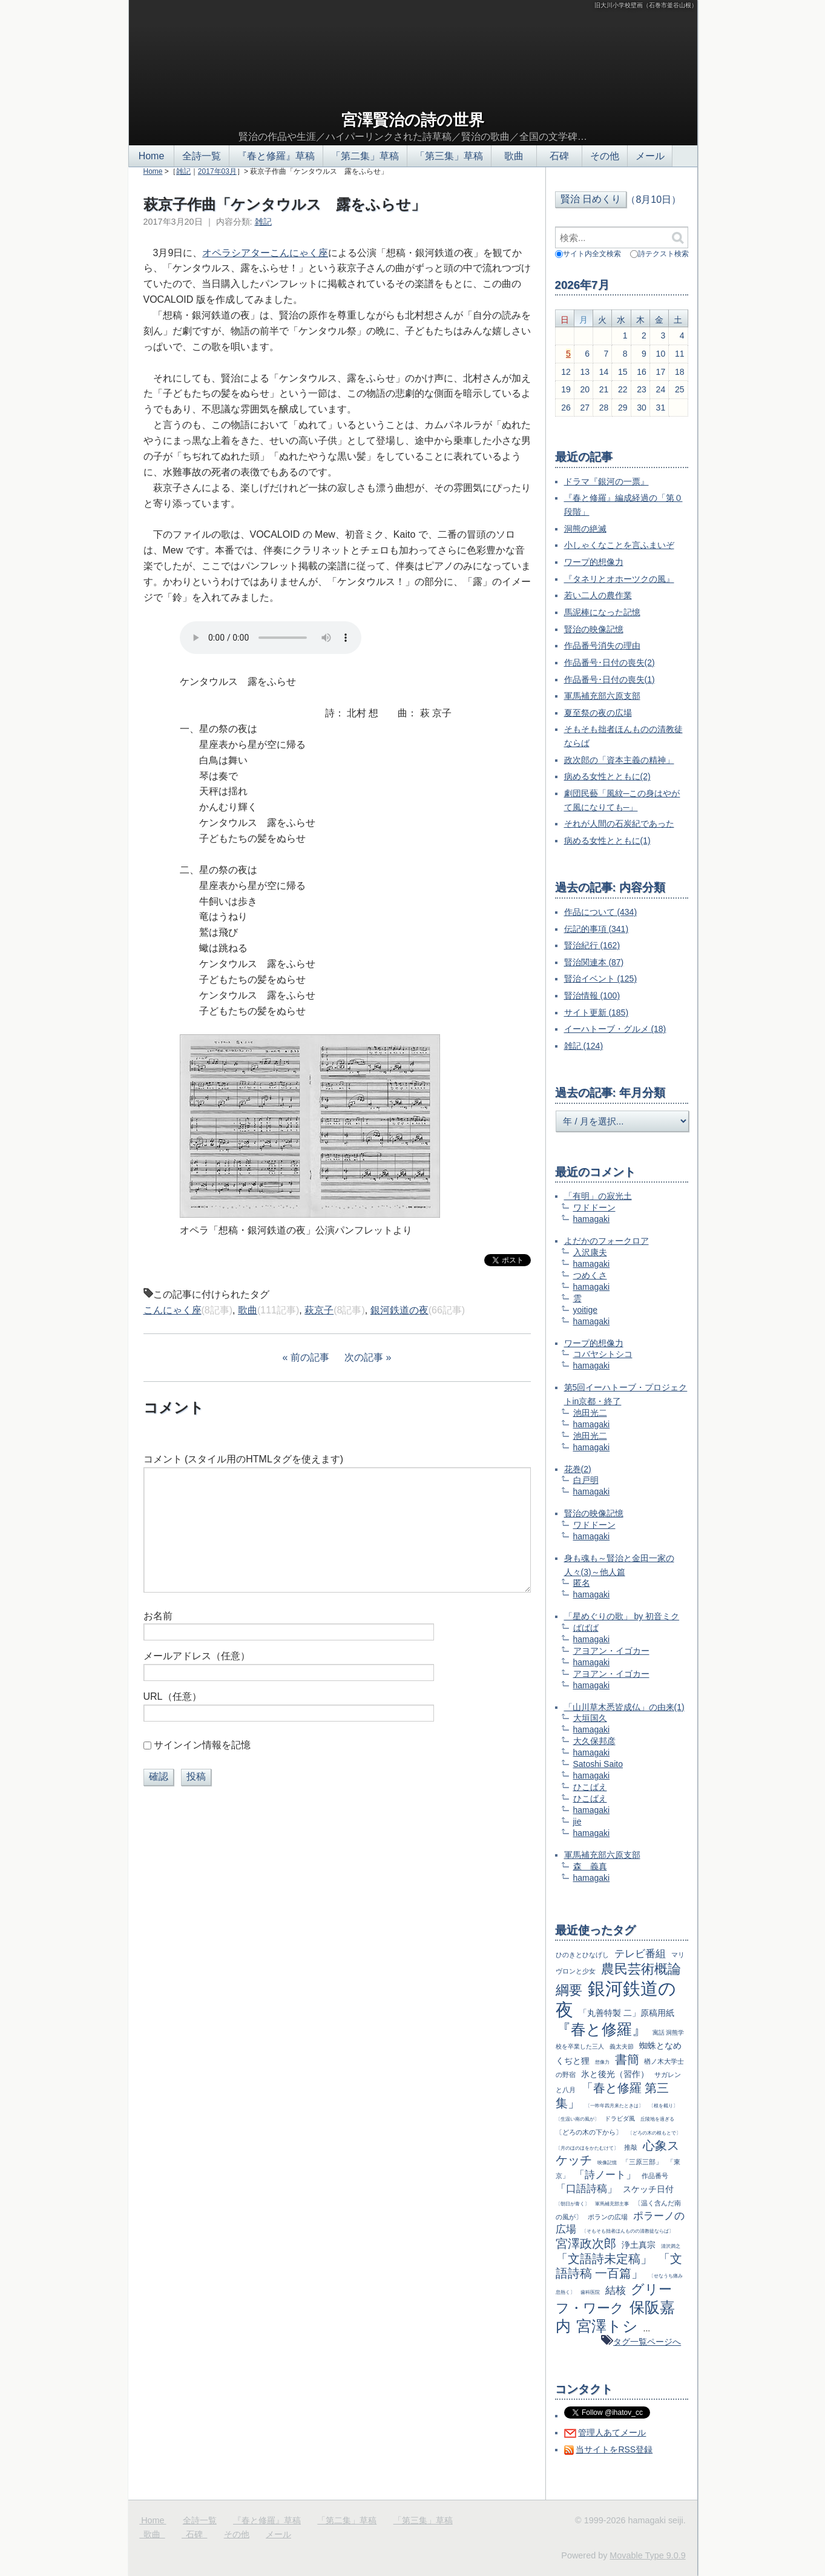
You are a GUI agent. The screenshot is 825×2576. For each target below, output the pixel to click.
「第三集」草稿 (449, 156)
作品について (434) (600, 912)
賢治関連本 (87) (594, 962)
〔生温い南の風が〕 (577, 2119)
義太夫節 (622, 2046)
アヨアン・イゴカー (611, 1651)
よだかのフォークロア (606, 1241)
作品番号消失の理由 (602, 645)
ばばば (586, 1628)
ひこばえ (590, 1787)
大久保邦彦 (594, 1741)
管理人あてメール (612, 2432)
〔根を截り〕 (663, 2105)
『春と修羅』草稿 (276, 156)
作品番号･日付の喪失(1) (609, 679)
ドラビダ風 (620, 2118)
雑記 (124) (583, 1046)
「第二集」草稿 (365, 156)
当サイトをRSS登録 (614, 2449)
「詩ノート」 (605, 2175)
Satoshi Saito (598, 1764)
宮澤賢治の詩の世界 (412, 119)
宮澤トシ (607, 2325)
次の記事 (363, 1357)
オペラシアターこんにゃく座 (265, 253)
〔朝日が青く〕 (573, 2204)
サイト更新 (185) (596, 1012)
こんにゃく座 (172, 1310)
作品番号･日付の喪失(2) (609, 662)
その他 (604, 156)
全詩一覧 (201, 156)
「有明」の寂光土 (598, 1196)
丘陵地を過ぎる (657, 2119)
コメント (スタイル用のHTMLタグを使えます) (243, 1459)
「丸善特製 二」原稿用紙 (626, 2013)
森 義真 (590, 1866)
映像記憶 (607, 2162)
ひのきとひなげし (582, 1954)
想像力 (602, 2062)
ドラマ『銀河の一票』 (606, 481)
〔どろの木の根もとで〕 (654, 2133)
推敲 (630, 2147)
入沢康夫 (590, 1252)
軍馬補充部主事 (612, 2204)
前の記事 (310, 1357)
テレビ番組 (640, 1954)
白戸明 (586, 1480)
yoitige (585, 1310)
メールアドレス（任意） (196, 1656)
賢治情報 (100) (592, 995)
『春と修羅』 (601, 2029)
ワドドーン (594, 1207)
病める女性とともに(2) (607, 776)
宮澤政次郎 (586, 2243)
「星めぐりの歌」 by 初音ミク (622, 1616)
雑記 (183, 171)
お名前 (158, 1616)
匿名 (581, 1583)
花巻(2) (577, 1469)
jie (577, 1821)
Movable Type (647, 2555)
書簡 (627, 2059)
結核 (615, 2290)
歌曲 (513, 156)
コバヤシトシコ (603, 1354)
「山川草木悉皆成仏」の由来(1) (624, 1707)
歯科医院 (590, 2292)
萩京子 (319, 1310)
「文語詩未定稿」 (604, 2258)
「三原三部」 (642, 2161)
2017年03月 (217, 171)
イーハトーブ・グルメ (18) (615, 1029)
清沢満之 (670, 2246)
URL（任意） (172, 1696)
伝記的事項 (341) (596, 929)
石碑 (559, 156)
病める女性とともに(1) (607, 840)
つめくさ (590, 1275)
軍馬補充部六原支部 (602, 696)
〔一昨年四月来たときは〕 (614, 2105)
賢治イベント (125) (600, 978)
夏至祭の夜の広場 (598, 713)
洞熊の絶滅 (585, 528)
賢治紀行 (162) (592, 945)
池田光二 (590, 1413)
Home (151, 156)
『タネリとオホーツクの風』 (619, 579)
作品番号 (655, 2175)
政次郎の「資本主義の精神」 (619, 760)
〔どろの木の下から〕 (589, 2132)
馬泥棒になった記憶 (602, 612)
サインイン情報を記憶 (202, 1745)
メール (650, 156)
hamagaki (591, 1219)
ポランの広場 (608, 2217)
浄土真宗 (639, 2245)
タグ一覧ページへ (647, 2341)
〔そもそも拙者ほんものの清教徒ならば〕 (628, 2231)
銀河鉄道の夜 (399, 1310)
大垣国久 (590, 1718)
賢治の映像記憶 (593, 629)
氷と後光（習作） (615, 2074)
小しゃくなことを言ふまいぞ (619, 545)
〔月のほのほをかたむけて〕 (587, 2148)
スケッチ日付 (648, 2189)
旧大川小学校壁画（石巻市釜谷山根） (645, 5)
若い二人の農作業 (598, 595)
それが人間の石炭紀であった (619, 823)
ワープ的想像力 (593, 562)
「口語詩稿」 (586, 2189)
